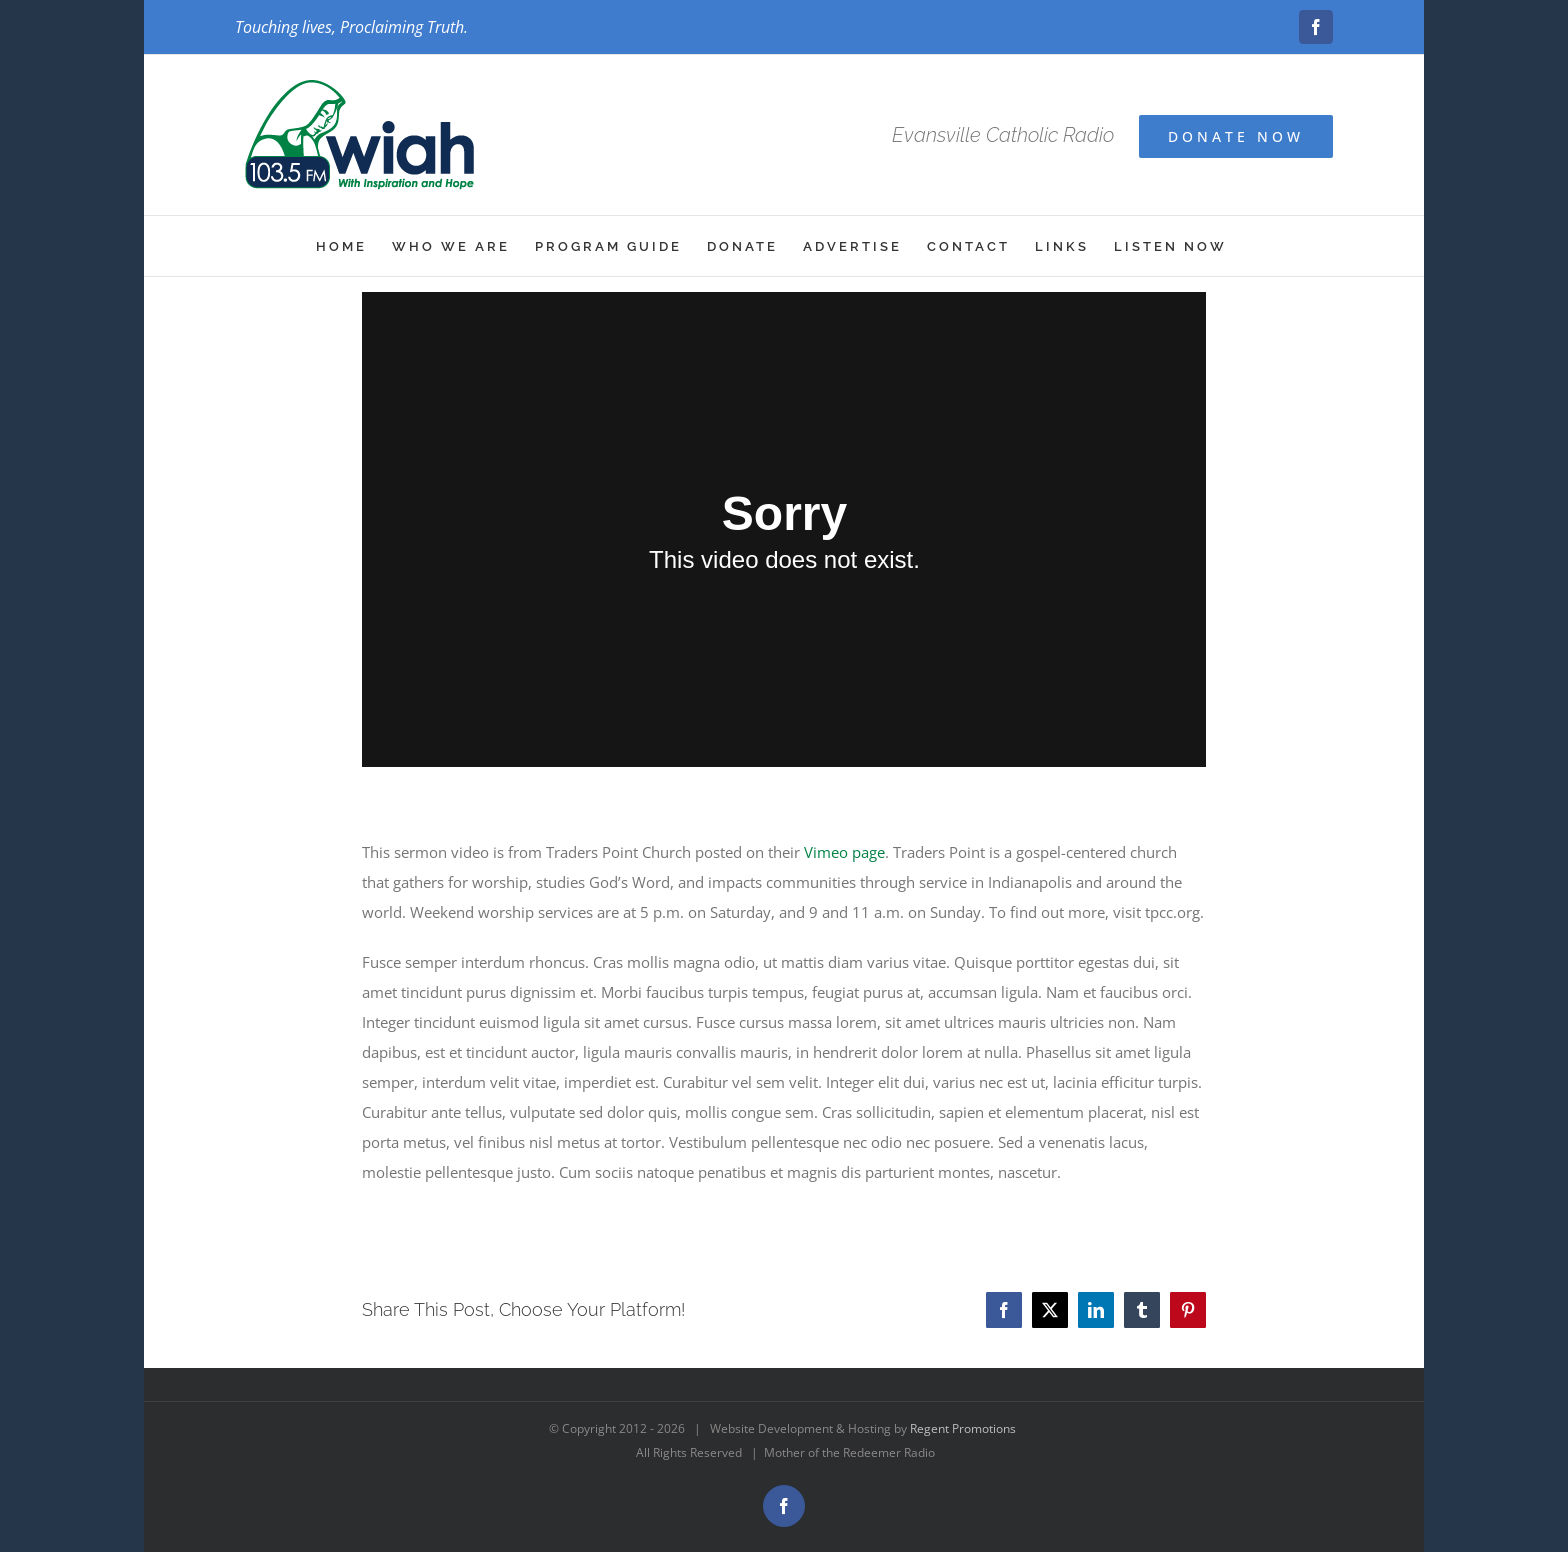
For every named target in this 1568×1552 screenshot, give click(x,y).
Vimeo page (844, 852)
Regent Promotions (963, 1428)
